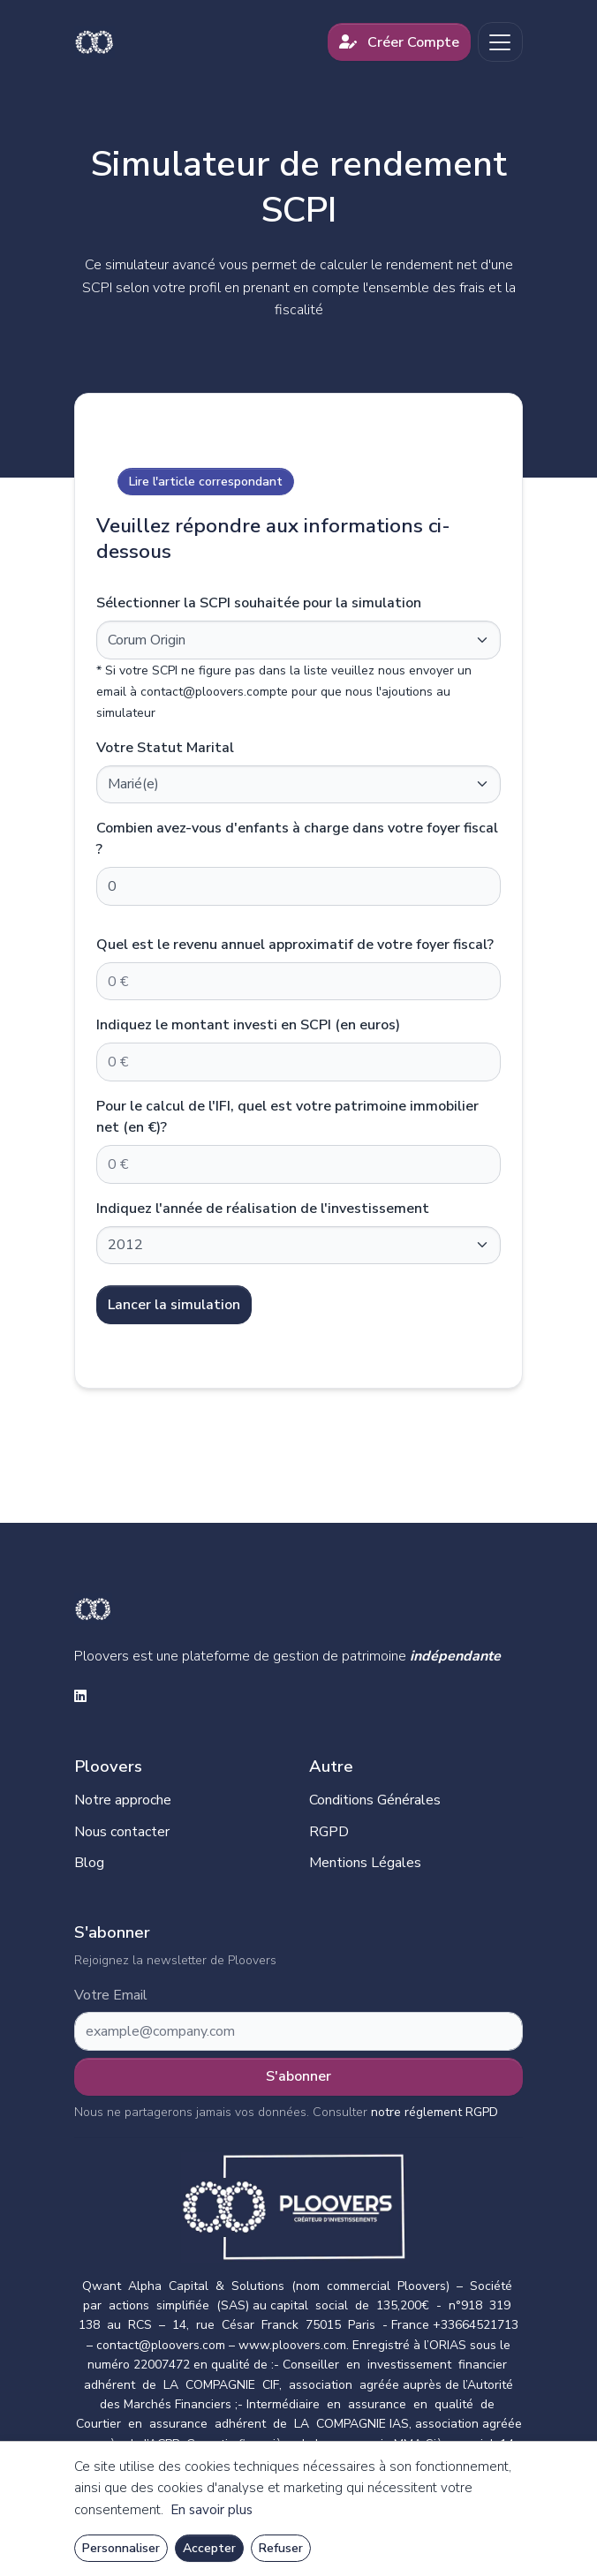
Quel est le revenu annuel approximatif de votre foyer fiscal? (295, 944)
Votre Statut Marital (165, 747)
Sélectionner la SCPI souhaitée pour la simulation (258, 603)
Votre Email (110, 1995)
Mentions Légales (365, 1862)
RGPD (329, 1832)
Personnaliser (121, 2548)
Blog (89, 1862)
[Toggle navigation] (500, 42)
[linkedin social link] (80, 1697)
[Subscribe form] (298, 2031)
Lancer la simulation (174, 1304)
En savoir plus (211, 2510)
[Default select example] (298, 640)
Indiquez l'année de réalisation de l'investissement (262, 1208)
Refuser (281, 2548)
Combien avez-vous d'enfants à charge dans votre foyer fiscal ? (297, 838)
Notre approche (122, 1800)
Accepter (209, 2548)
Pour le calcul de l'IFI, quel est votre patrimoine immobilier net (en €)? (287, 1116)
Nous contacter (122, 1832)
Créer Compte (399, 42)
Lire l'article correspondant (205, 481)
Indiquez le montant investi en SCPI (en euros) (248, 1025)
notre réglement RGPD (434, 2112)
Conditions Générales (375, 1800)
